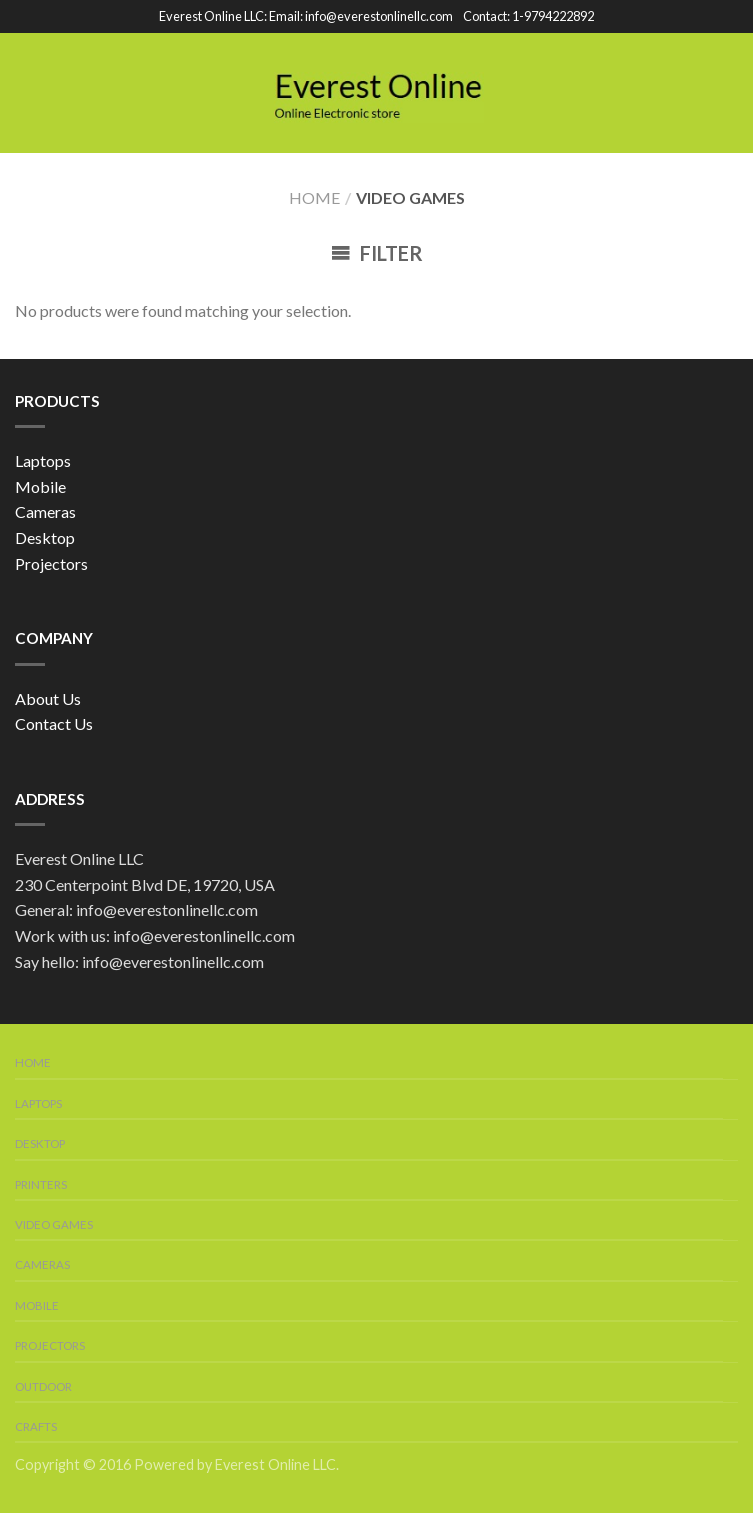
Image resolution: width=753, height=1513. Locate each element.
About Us (48, 698)
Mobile (40, 486)
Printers (41, 1184)
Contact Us (54, 723)
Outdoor (43, 1386)
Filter (377, 253)
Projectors (51, 563)
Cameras (45, 511)
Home (314, 197)
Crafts (36, 1426)
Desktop (45, 537)
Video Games (54, 1224)
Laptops (43, 460)
